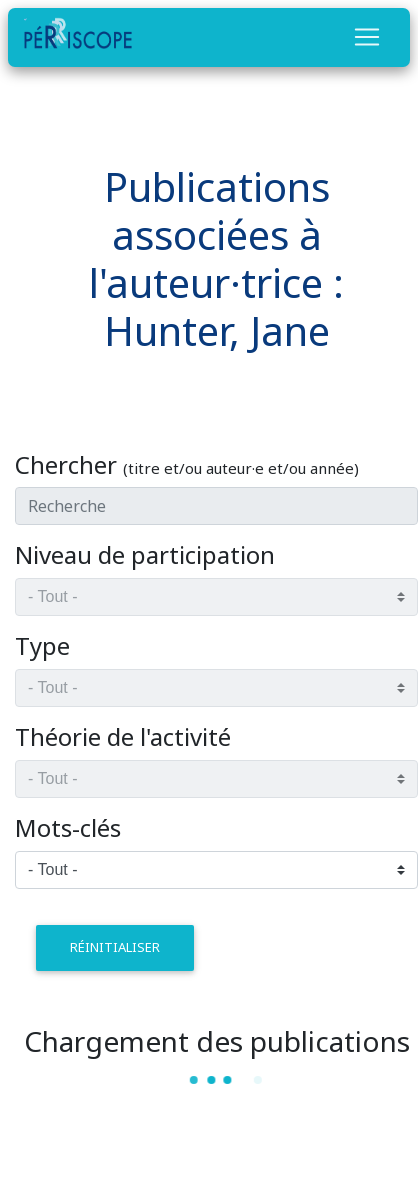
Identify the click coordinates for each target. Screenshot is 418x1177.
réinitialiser (115, 947)
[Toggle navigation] (367, 37)
